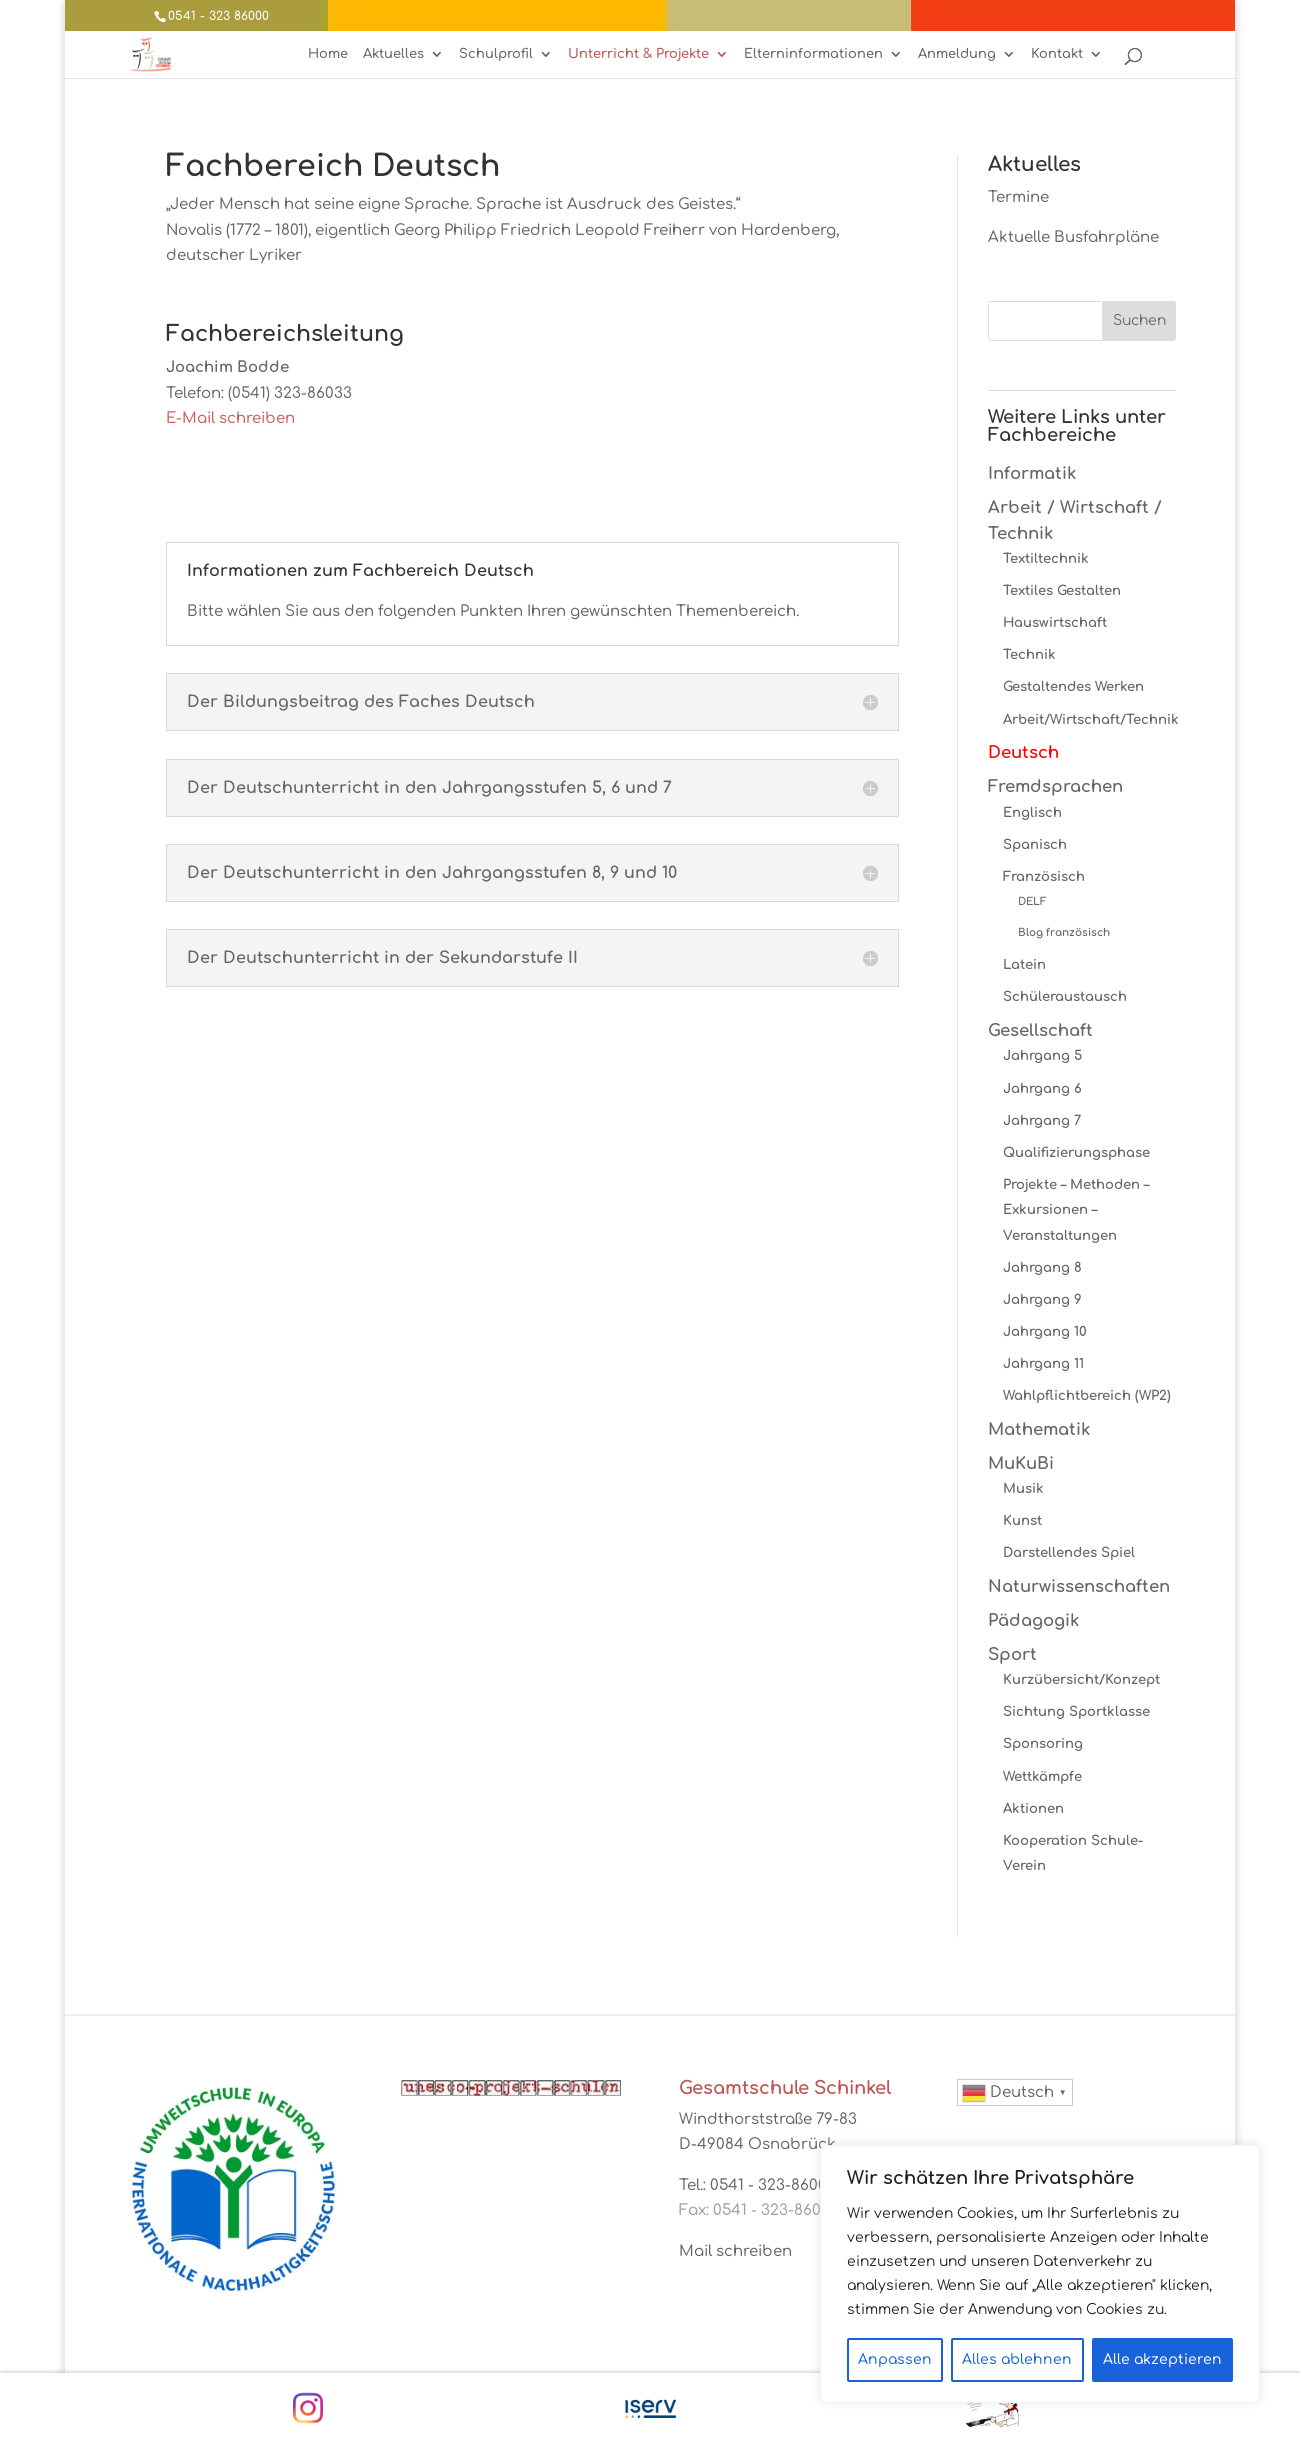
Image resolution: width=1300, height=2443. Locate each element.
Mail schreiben (735, 2251)
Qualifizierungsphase (1076, 1152)
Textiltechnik (1046, 558)
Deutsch (1023, 752)
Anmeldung (957, 54)
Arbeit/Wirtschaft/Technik (1091, 719)
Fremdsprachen (1055, 786)
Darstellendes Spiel (1069, 1552)
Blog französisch (1064, 932)
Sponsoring (1043, 1743)
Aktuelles (393, 54)
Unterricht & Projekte (638, 54)
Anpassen (895, 2359)
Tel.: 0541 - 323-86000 (757, 2185)
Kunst (1022, 1520)
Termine (1018, 197)
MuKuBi (1021, 1463)
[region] (1040, 2274)
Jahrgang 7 (1042, 1120)
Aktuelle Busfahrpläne (1073, 237)
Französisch (1044, 876)
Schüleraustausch (1065, 996)
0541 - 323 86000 (218, 16)
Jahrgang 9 (1042, 1299)
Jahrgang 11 (1043, 1363)
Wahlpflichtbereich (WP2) (1087, 1395)
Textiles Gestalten (1062, 590)
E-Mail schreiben (230, 418)
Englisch (1032, 812)
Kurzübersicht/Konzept (1081, 1679)
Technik (1029, 654)
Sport (1012, 1654)
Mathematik (1039, 1429)
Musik (1023, 1488)
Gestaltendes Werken (1073, 686)
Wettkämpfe (1042, 1776)
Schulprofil (496, 54)
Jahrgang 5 (1042, 1055)
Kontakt (1057, 54)
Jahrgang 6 (1042, 1088)
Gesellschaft (1040, 1030)
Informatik (1032, 473)
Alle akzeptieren (1162, 2359)
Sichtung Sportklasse (1076, 1711)
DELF (1032, 901)
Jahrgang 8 (1042, 1267)
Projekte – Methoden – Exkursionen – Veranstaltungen (1076, 1210)
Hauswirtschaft (1055, 622)
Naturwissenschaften (1079, 1586)
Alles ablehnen (1017, 2359)
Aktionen (1033, 1808)
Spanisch (1035, 844)
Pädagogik (1033, 1620)
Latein (1024, 964)
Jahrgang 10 (1045, 1331)
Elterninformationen (813, 54)
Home (328, 54)
